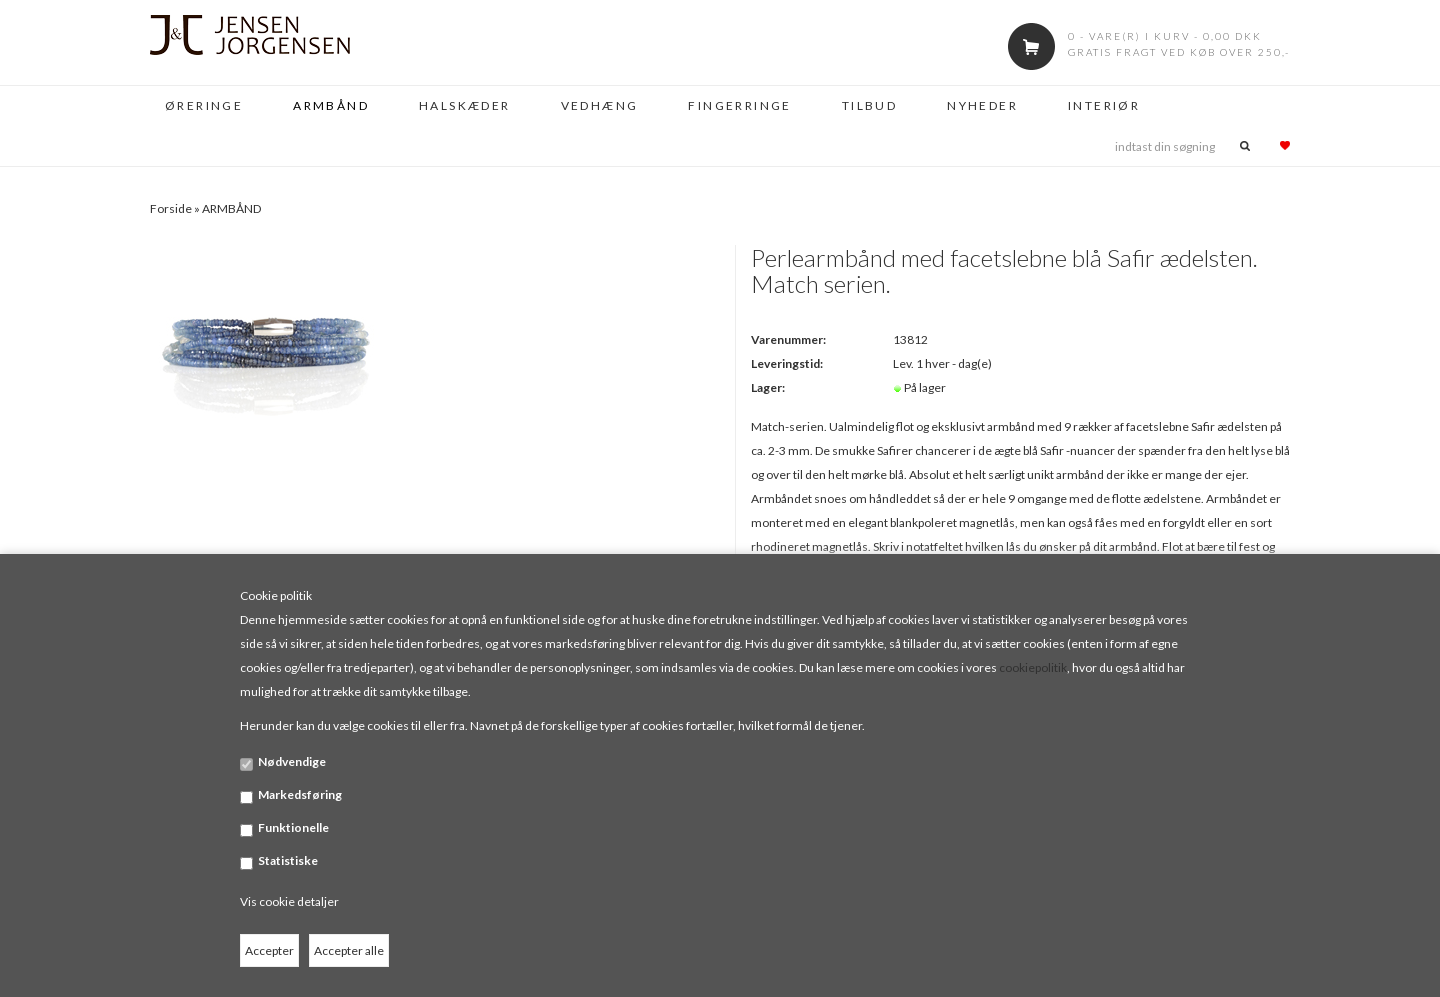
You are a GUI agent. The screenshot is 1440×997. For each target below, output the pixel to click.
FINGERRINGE (739, 105)
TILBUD (869, 105)
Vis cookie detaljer (289, 901)
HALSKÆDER (465, 105)
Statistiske (288, 860)
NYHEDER (982, 105)
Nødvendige (292, 761)
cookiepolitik (1033, 667)
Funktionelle (293, 827)
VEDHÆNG (600, 105)
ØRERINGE (204, 105)
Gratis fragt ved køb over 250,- (1179, 52)
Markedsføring (300, 794)
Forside (171, 208)
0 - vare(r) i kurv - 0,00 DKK (1165, 36)
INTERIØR (1104, 105)
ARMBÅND (331, 105)
